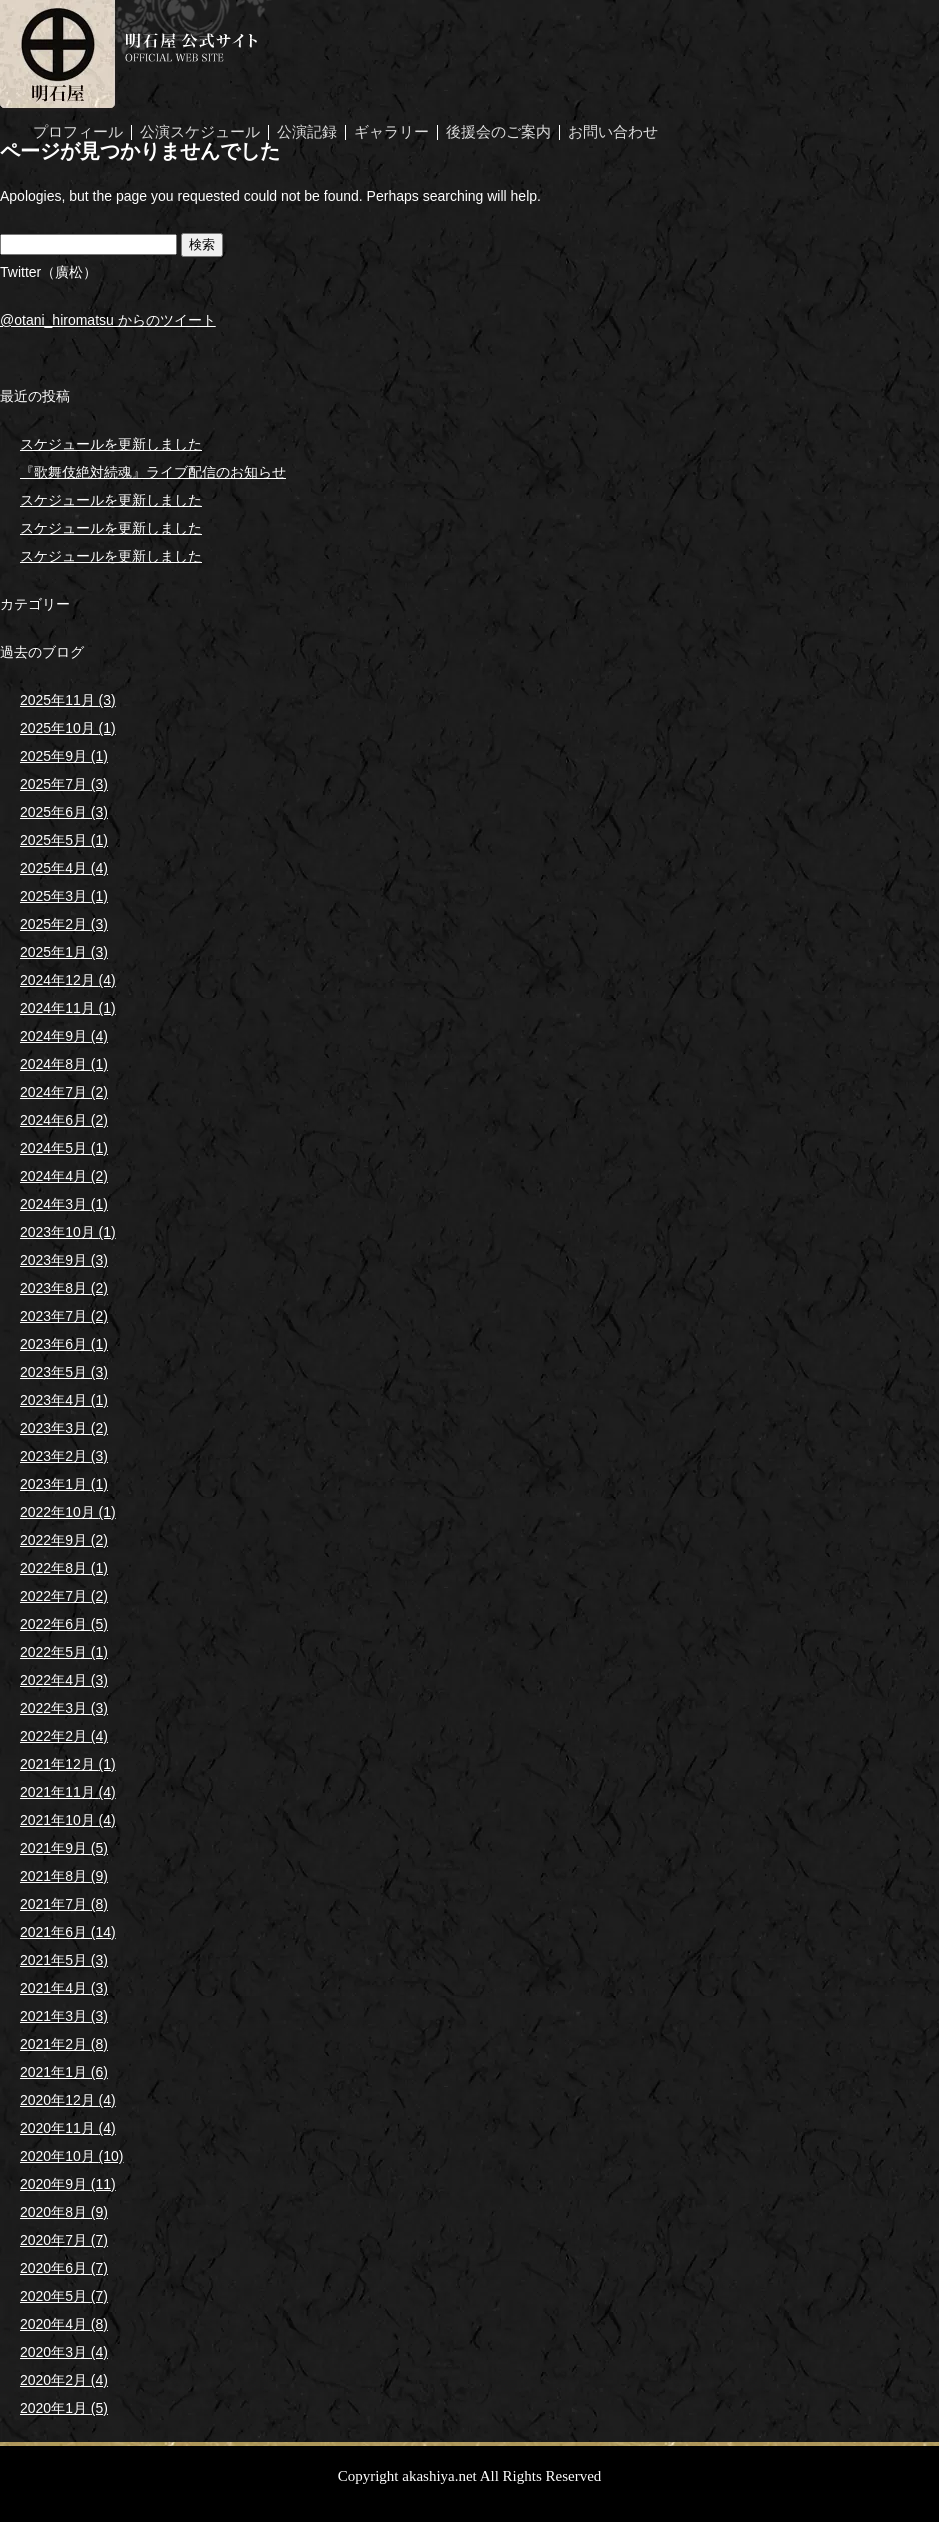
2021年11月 (68, 1792)
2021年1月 (64, 2072)
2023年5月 (64, 1372)
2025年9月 (64, 756)
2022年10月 (68, 1512)
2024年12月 (68, 980)
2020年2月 (64, 2380)
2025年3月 (64, 896)
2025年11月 (68, 700)
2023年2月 (64, 1456)
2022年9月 (64, 1540)
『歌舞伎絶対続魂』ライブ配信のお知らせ (153, 472)
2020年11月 (68, 2128)
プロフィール (78, 132)
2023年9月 (64, 1260)
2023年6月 (64, 1344)
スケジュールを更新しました (111, 444)
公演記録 (307, 132)
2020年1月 (64, 2408)
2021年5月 (64, 1960)
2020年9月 (68, 2184)
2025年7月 (64, 784)
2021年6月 (68, 1932)
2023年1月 (64, 1484)
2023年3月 (64, 1428)
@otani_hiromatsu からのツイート (108, 320)
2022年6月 (64, 1624)
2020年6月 (64, 2268)
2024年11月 (68, 1008)
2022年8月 (64, 1568)
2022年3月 (64, 1708)
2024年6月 (64, 1120)
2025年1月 (64, 952)
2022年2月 (64, 1736)
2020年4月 (64, 2324)
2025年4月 (64, 868)
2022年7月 (64, 1596)
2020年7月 (64, 2240)
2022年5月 (64, 1652)
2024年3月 (64, 1204)
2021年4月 (64, 1988)
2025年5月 (64, 840)
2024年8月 (64, 1064)
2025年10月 (68, 728)
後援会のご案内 (498, 132)
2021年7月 (64, 1904)
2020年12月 (68, 2100)
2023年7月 (64, 1316)
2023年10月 (68, 1232)
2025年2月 (64, 924)
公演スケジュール (200, 132)
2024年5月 (64, 1148)
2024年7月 (64, 1092)
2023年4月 (64, 1400)
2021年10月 (68, 1820)
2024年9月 (64, 1036)
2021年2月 (64, 2044)
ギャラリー (391, 132)
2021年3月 (64, 2016)
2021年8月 (64, 1876)
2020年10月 (72, 2156)
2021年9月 (64, 1848)
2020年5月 (64, 2296)
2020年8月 (64, 2212)
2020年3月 (64, 2352)
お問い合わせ (613, 132)
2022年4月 (64, 1680)
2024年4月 (64, 1176)
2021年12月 (68, 1764)
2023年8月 (64, 1288)
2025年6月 (64, 812)
